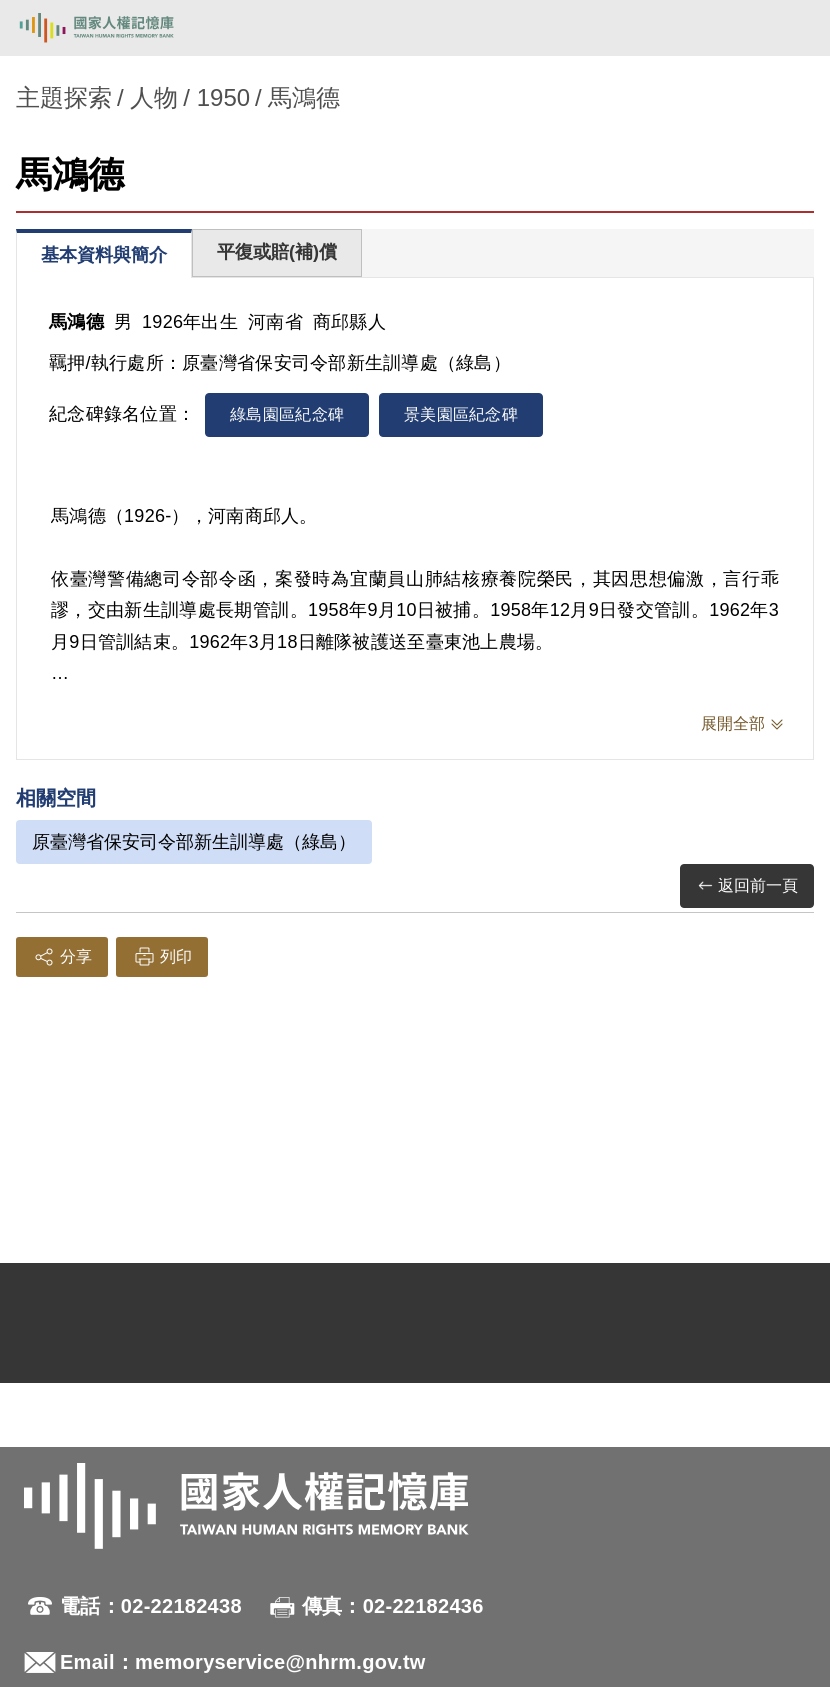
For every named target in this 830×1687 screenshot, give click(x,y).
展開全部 (733, 723)
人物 (154, 97)
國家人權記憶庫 (117, 28)
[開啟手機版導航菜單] (792, 28)
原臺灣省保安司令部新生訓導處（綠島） (194, 842)
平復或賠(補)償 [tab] (277, 252)
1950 (223, 97)
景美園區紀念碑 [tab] (461, 414)
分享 (62, 957)
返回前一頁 (747, 886)
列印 (162, 957)
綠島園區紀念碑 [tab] (287, 414)
